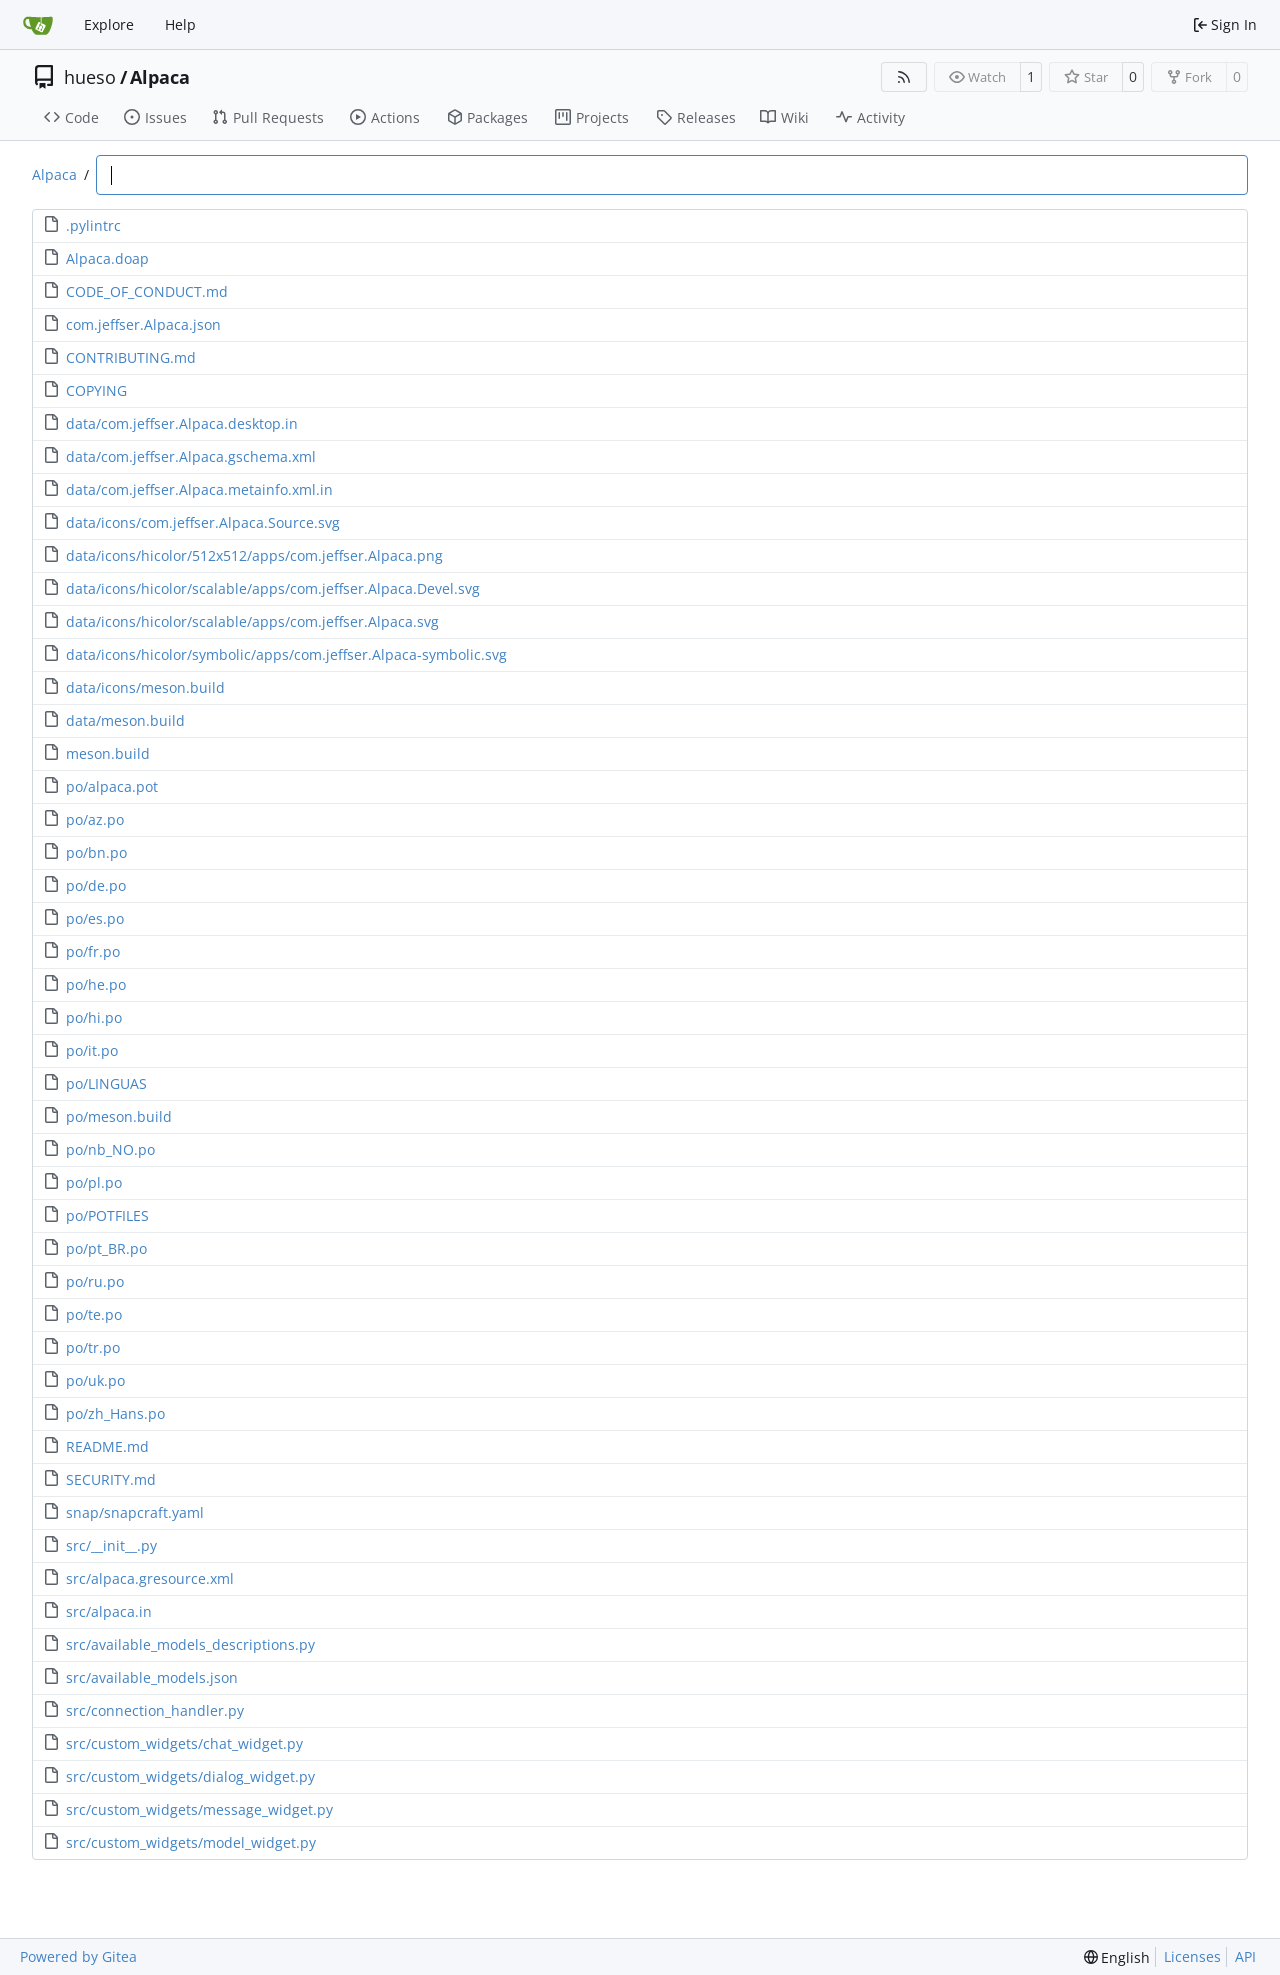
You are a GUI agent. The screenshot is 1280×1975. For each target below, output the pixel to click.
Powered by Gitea (78, 1956)
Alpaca (160, 77)
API (1245, 1956)
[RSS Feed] (904, 77)
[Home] (38, 25)
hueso (90, 77)
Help (180, 24)
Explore (109, 24)
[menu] (1117, 1957)
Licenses (1192, 1956)
